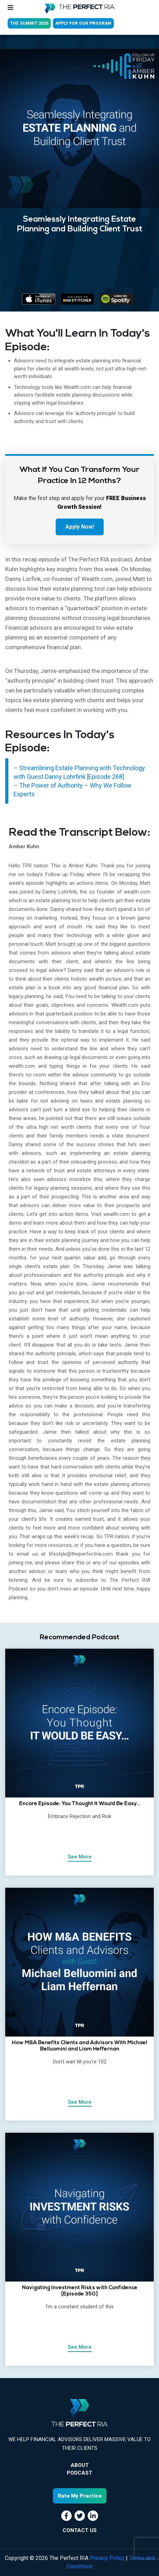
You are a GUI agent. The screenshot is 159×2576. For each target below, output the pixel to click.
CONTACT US (80, 2530)
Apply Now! (79, 526)
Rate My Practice (80, 2496)
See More (80, 1857)
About (80, 2465)
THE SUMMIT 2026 (29, 23)
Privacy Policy (107, 2558)
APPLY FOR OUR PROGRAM (83, 23)
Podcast (79, 2473)
